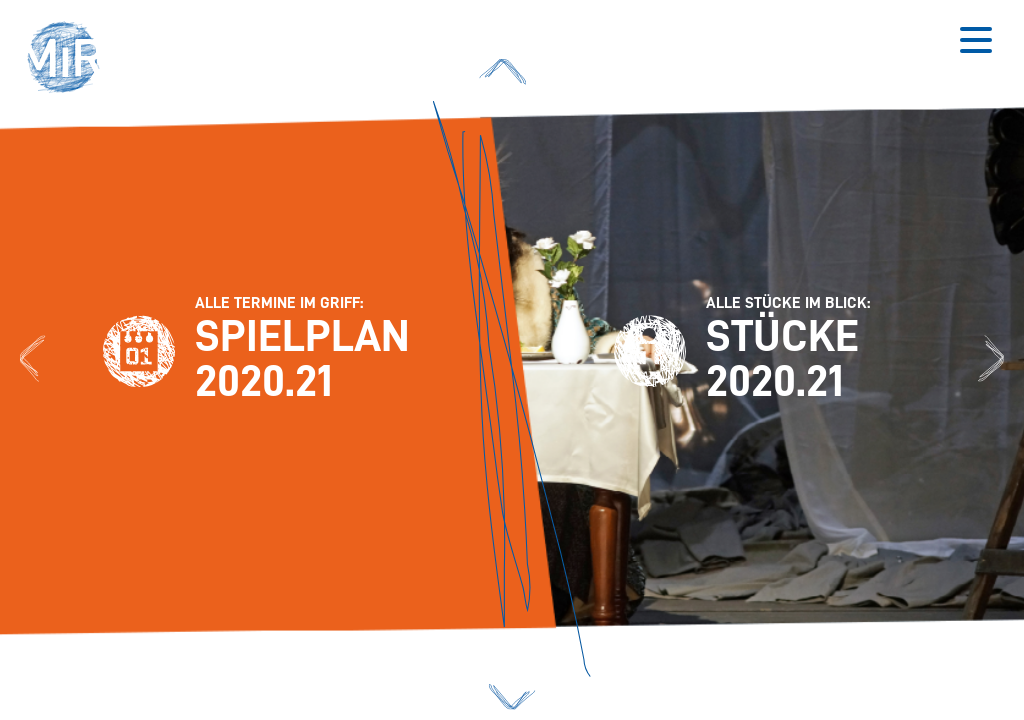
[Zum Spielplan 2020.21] (33, 360)
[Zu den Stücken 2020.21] (991, 360)
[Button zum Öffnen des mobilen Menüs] (976, 40)
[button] (70, 60)
